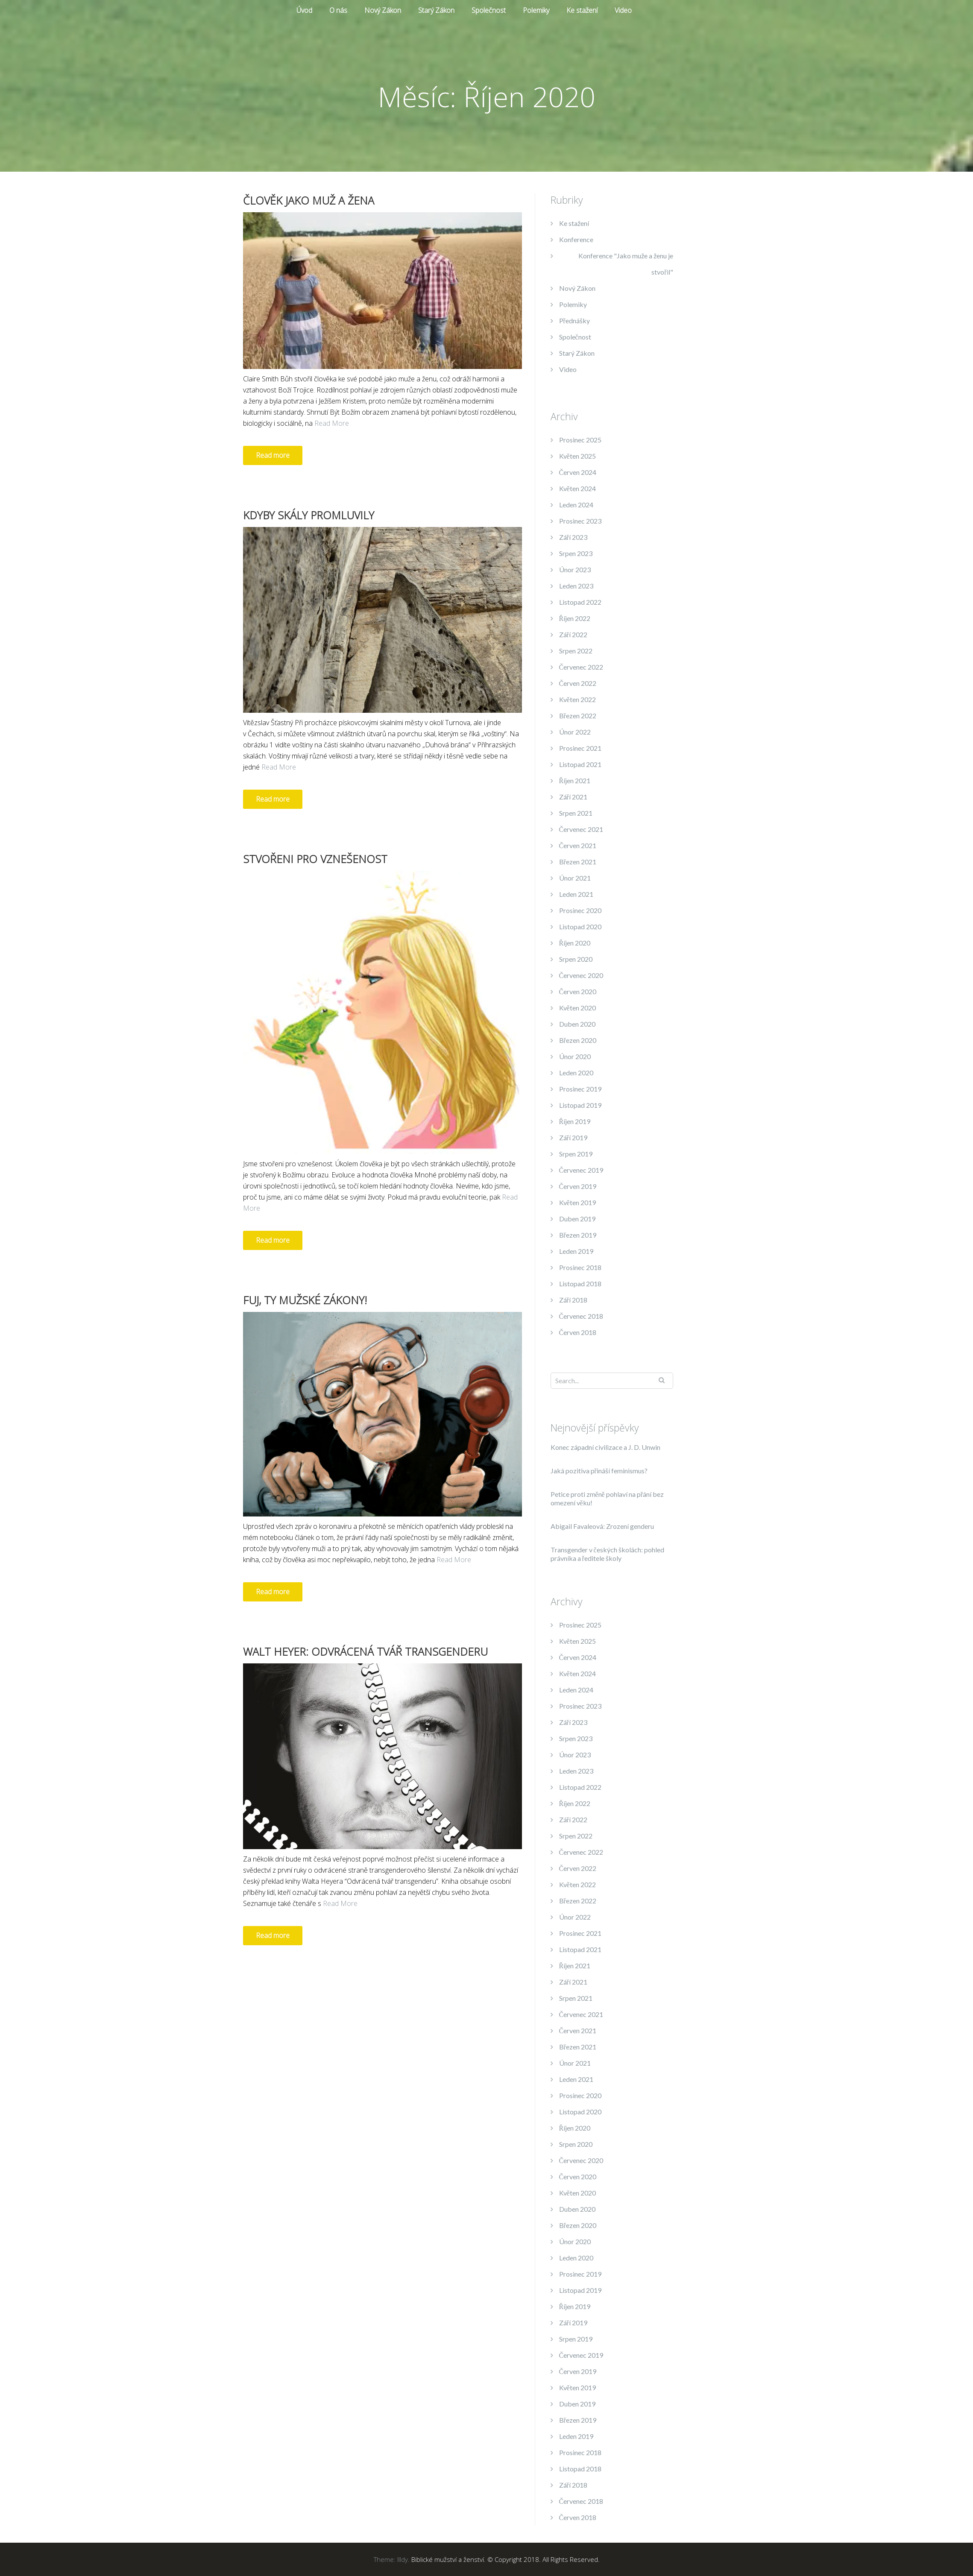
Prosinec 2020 (580, 910)
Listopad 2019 (580, 1105)
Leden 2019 (576, 1251)
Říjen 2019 (575, 1121)
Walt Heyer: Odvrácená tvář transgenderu (365, 1651)
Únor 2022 (575, 732)
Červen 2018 (578, 1332)
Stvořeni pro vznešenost (315, 859)
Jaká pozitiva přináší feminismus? (599, 1471)
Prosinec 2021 (580, 748)
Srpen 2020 (575, 959)
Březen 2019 (577, 1235)
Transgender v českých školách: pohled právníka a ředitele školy (607, 1554)
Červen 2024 (578, 472)
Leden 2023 (576, 586)
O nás (338, 10)
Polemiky (536, 10)
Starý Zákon (436, 10)
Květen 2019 (577, 1202)
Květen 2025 (577, 456)
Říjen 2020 (575, 943)
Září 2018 (573, 1300)
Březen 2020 (577, 1040)
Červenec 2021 (581, 829)
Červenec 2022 (581, 667)
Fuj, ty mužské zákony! (305, 1300)
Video (623, 10)
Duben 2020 (577, 1024)
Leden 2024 (576, 505)
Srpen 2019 (575, 1154)
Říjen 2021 (575, 780)
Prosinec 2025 (580, 440)
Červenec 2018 (581, 1316)
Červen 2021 (578, 845)
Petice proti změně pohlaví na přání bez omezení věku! (607, 1498)
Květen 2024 (577, 488)
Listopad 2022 (580, 602)
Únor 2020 (575, 1056)
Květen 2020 (577, 1008)
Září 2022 (573, 634)
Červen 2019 (578, 1186)
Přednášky (574, 320)
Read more (273, 455)
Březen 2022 (577, 715)
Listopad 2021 (580, 764)
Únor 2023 (575, 569)
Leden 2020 (576, 1072)
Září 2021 (573, 797)
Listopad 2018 (580, 1283)
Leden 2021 (576, 894)
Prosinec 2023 (580, 521)
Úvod (304, 10)
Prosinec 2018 (580, 1267)
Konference (576, 239)
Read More (331, 423)
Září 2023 (573, 537)
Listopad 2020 (580, 926)
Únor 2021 (575, 878)
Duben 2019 (577, 1219)
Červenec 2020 (581, 975)
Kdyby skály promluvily (308, 515)
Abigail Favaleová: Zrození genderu (602, 1526)
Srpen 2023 (575, 553)
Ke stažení (582, 10)
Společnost (489, 10)
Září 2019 (573, 1137)
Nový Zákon (382, 10)
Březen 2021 (577, 862)
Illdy (402, 2559)
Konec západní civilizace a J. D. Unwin (605, 1447)
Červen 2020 (578, 991)
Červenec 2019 (581, 1170)
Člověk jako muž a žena (308, 200)
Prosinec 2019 (580, 1089)
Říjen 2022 (575, 618)
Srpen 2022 (575, 651)
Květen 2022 (577, 699)
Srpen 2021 (575, 813)
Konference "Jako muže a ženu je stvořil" (625, 264)
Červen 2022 (578, 683)
